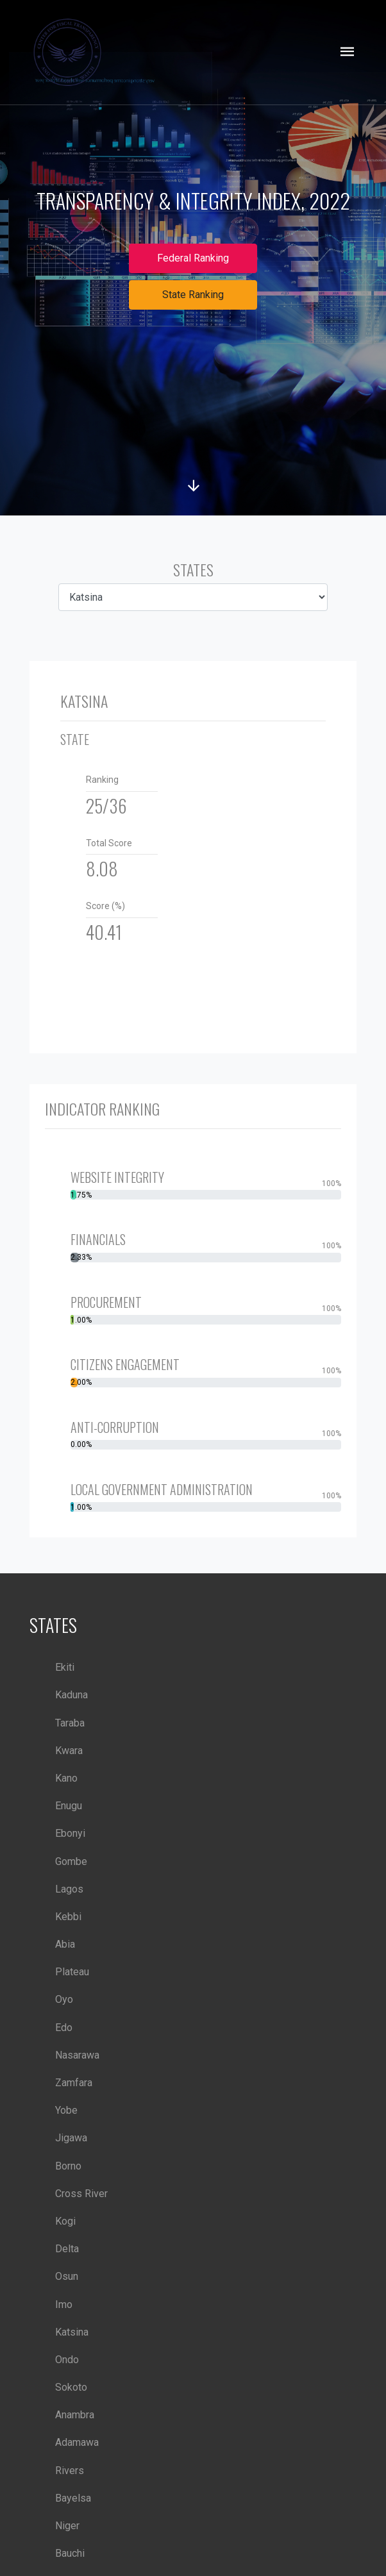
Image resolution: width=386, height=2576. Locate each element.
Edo (63, 2027)
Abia (65, 1944)
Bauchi (70, 2553)
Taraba (70, 1723)
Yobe (66, 2110)
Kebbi (68, 1917)
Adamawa (77, 2442)
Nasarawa (77, 2055)
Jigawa (71, 2138)
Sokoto (71, 2387)
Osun (66, 2276)
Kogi (65, 2221)
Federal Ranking (193, 258)
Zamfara (73, 2083)
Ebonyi (70, 1833)
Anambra (74, 2415)
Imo (63, 2304)
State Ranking (193, 295)
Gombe (71, 1861)
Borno (68, 2166)
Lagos (69, 1889)
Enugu (68, 1806)
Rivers (69, 2470)
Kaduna (71, 1695)
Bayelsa (73, 2498)
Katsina (71, 2332)
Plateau (72, 1972)
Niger (67, 2526)
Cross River (81, 2193)
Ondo (67, 2360)
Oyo (64, 1999)
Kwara (69, 1750)
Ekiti (64, 1667)
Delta (67, 2249)
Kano (66, 1778)
